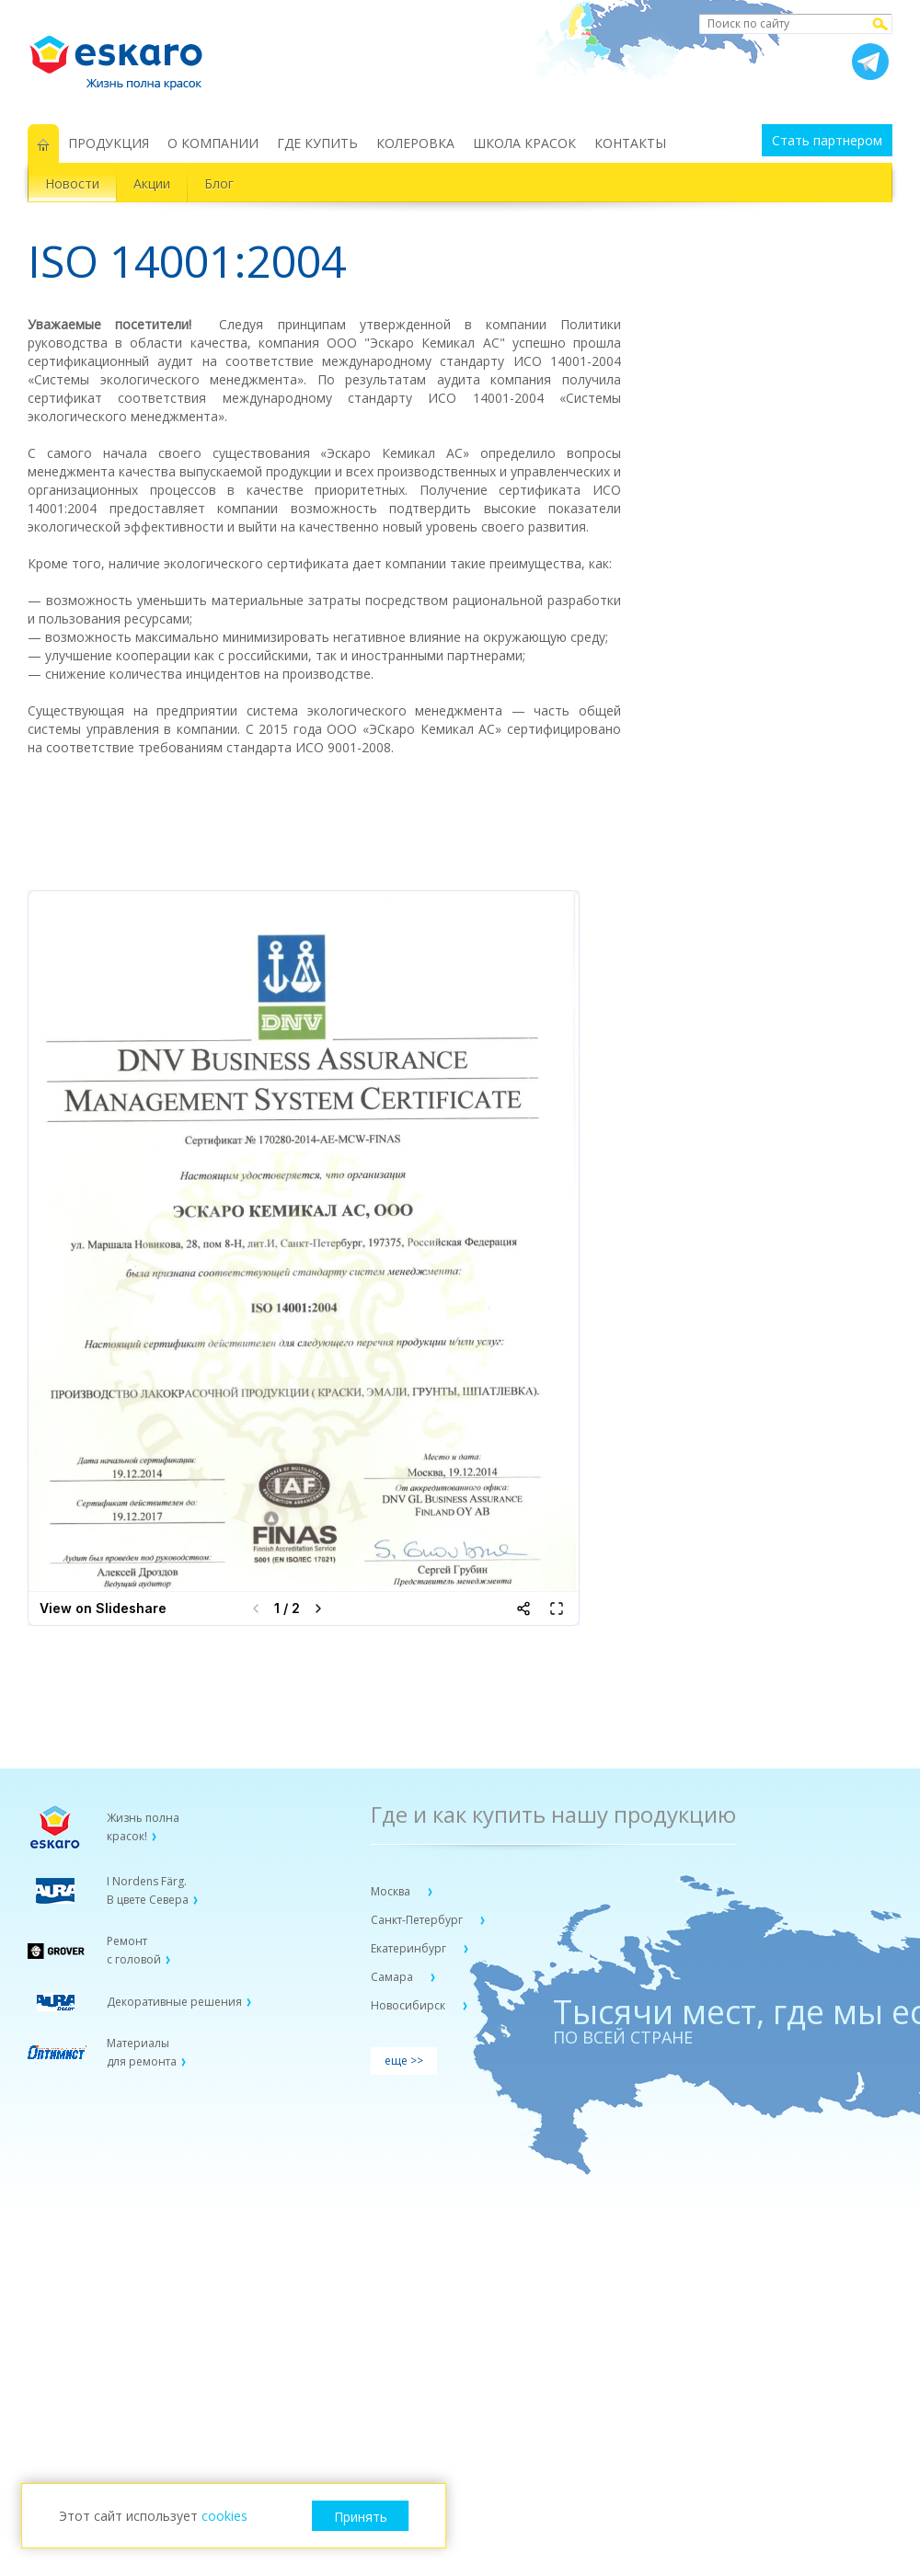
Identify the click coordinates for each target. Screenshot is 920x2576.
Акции (151, 183)
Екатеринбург (410, 1948)
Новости (72, 183)
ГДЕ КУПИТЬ (317, 143)
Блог (219, 183)
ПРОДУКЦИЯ (108, 143)
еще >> (404, 2060)
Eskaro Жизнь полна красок (125, 55)
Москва (392, 1891)
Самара (393, 1977)
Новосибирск (409, 2005)
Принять (360, 2516)
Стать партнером (827, 140)
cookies (224, 2515)
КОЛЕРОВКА (415, 143)
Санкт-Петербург (418, 1920)
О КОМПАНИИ (213, 143)
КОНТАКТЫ (630, 143)
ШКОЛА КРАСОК (524, 143)
